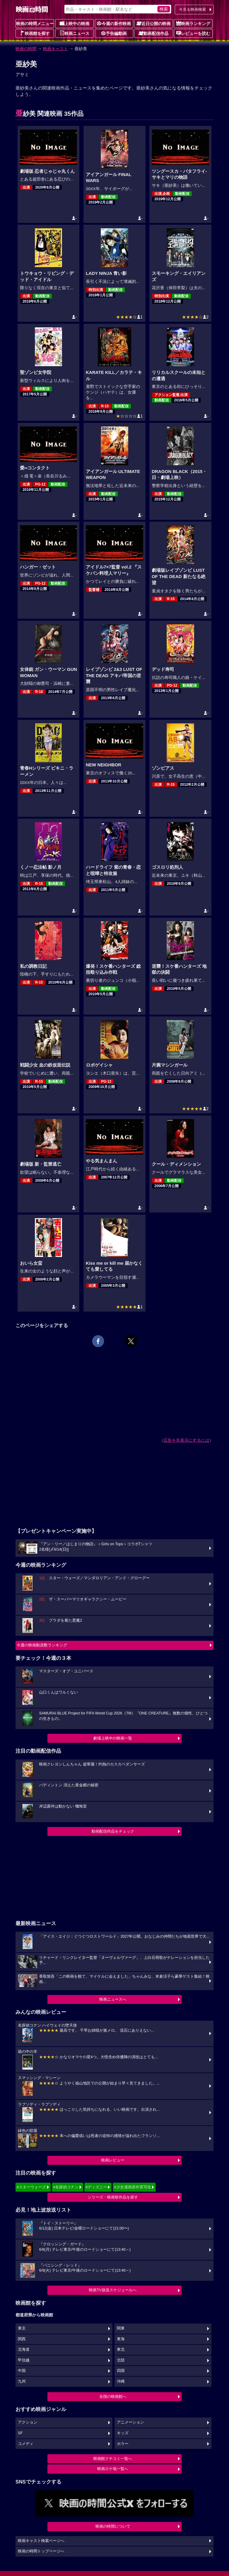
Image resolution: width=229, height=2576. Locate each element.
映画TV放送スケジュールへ (113, 2290)
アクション (27, 2422)
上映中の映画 (74, 23)
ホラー (123, 2444)
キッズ (123, 2433)
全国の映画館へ (112, 2396)
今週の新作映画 (114, 23)
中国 (22, 2371)
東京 (22, 2328)
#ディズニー (96, 2187)
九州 (22, 2381)
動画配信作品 (153, 33)
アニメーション (130, 2422)
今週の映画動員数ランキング (42, 1645)
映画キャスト (55, 48)
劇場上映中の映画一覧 (112, 1738)
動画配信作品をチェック (113, 1831)
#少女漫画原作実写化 (132, 2187)
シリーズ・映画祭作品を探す (113, 2197)
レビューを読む (193, 33)
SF (20, 2433)
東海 (121, 2339)
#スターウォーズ (31, 2187)
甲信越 (24, 2360)
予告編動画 (114, 33)
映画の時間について (112, 2526)
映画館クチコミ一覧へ (112, 2458)
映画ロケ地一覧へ (112, 2468)
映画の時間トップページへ (41, 2551)
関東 (121, 2328)
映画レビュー (112, 2160)
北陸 (121, 2360)
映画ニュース (74, 33)
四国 (121, 2371)
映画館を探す (35, 33)
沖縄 (121, 2381)
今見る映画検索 (192, 9)
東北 (121, 2349)
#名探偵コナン (65, 2187)
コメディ (25, 2444)
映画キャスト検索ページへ (41, 2541)
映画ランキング (193, 23)
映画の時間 (26, 48)
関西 (22, 2339)
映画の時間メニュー (35, 23)
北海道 (24, 2349)
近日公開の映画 (154, 23)
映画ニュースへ (112, 1999)
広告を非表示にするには (186, 1440)
